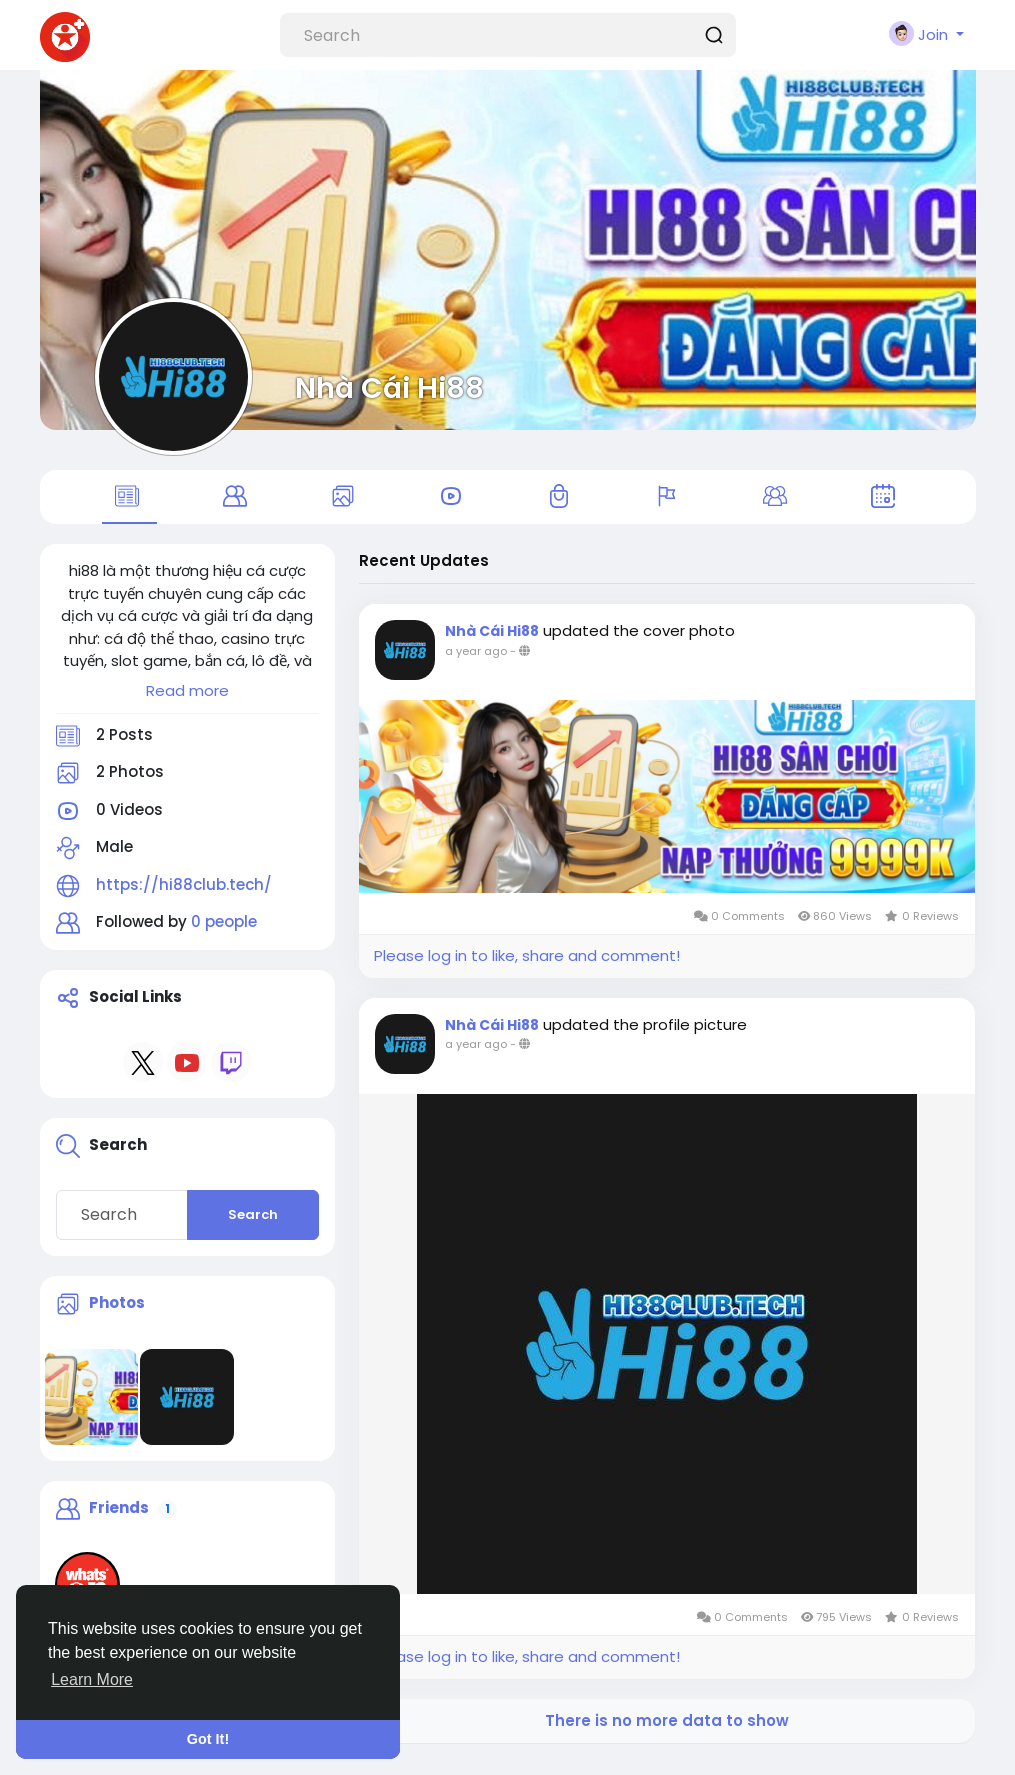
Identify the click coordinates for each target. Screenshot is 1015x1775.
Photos (117, 1314)
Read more (187, 702)
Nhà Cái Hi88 (389, 388)
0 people (224, 933)
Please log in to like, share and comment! (527, 967)
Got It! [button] (208, 1739)
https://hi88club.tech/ (184, 896)
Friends (119, 1519)
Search (253, 1226)
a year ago (476, 663)
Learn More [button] (92, 1679)
